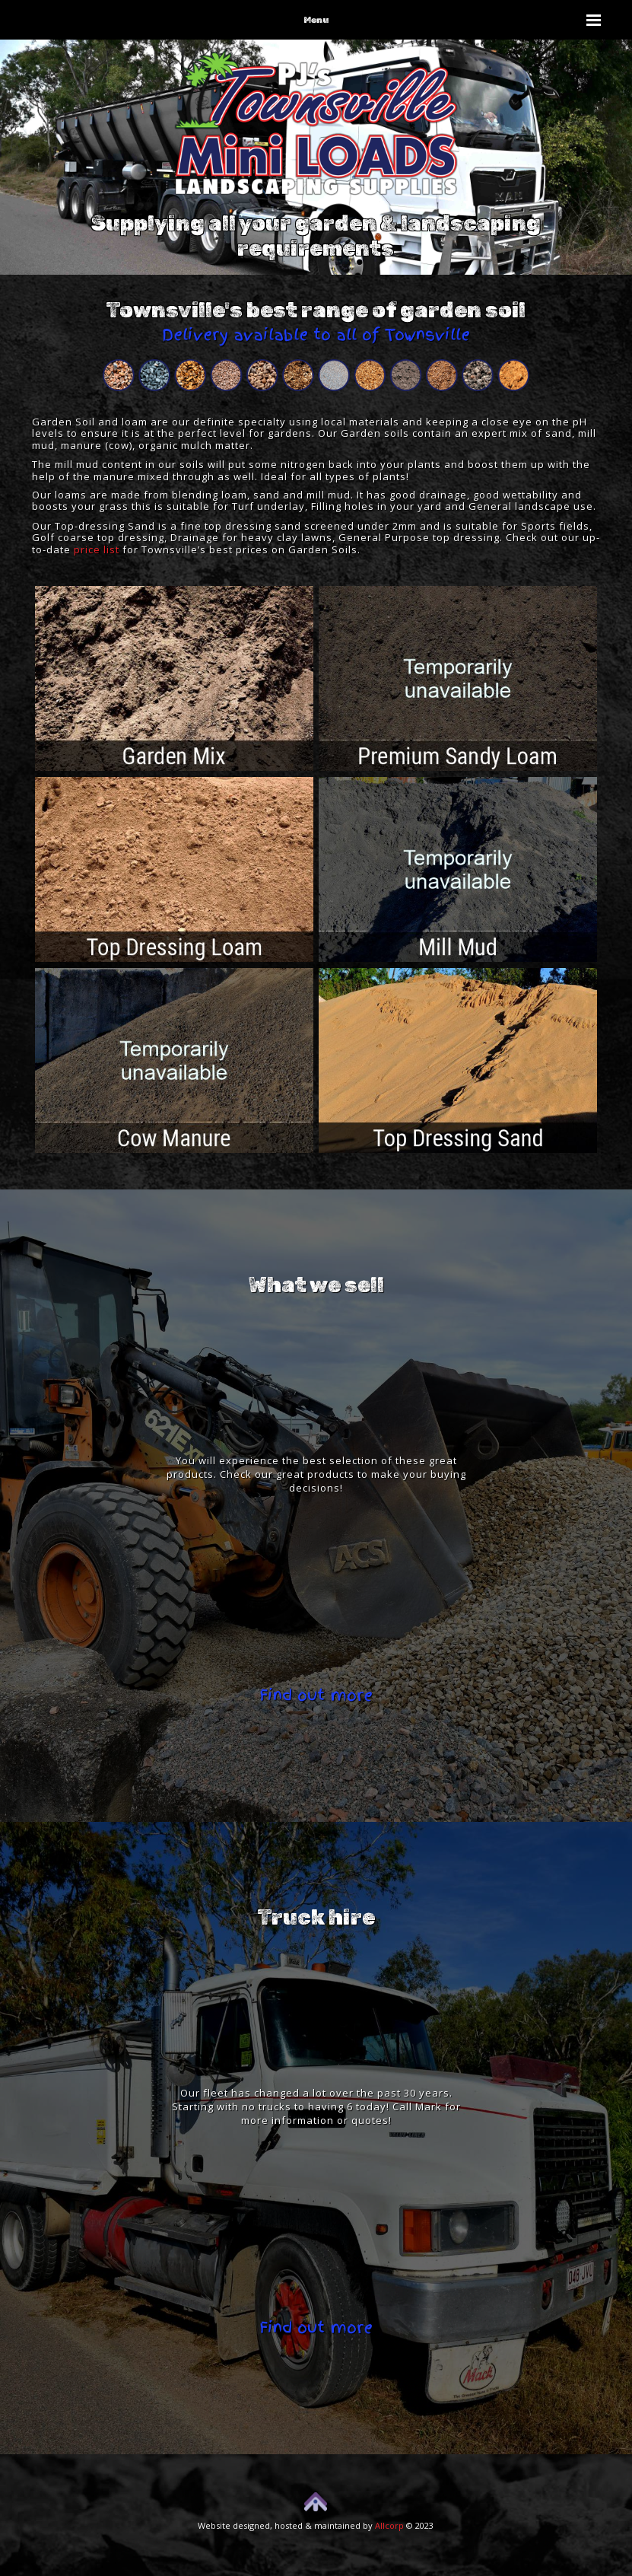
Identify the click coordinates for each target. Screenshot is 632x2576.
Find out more (316, 1695)
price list (96, 549)
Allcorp (389, 2525)
